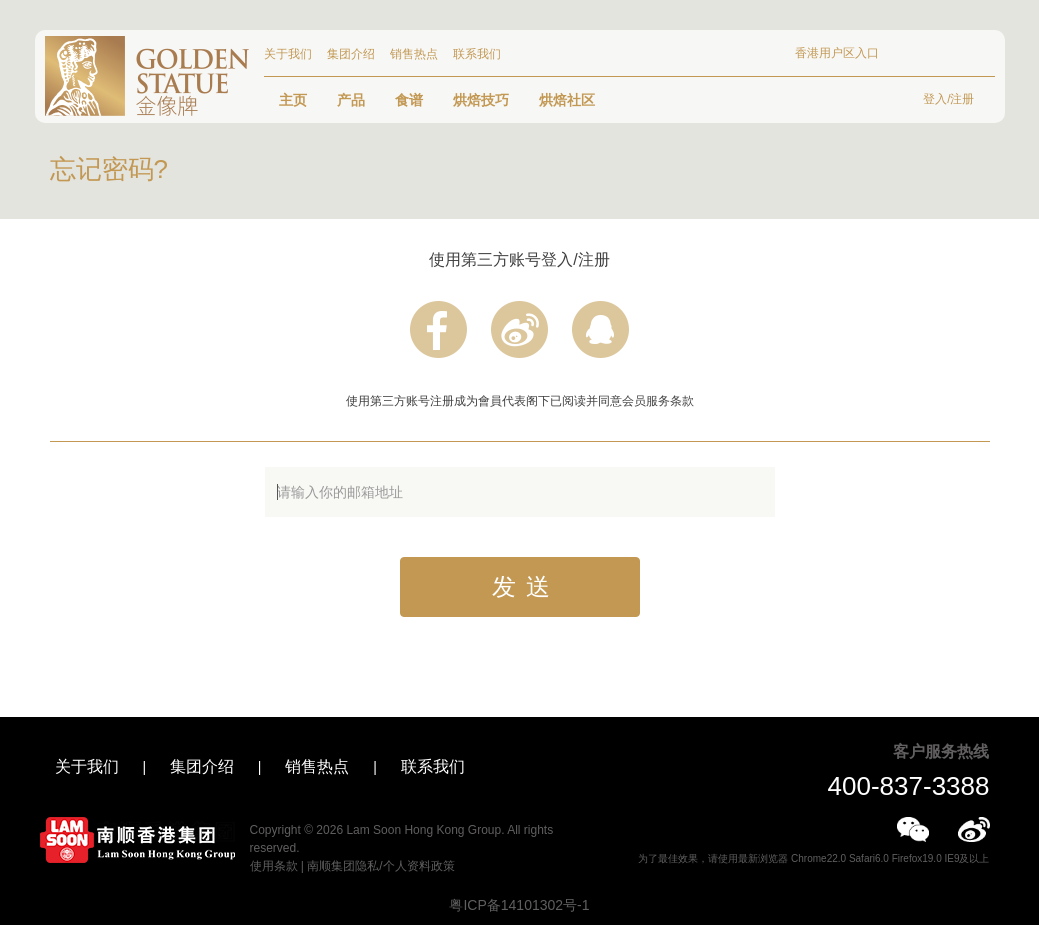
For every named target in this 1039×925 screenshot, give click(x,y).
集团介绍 (351, 54)
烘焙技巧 (481, 100)
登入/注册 (948, 99)
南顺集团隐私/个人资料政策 (380, 866)
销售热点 (414, 54)
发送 (526, 586)
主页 (293, 100)
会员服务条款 (658, 401)
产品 (351, 100)
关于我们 (288, 54)
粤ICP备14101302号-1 (519, 905)
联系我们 (477, 54)
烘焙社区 (567, 100)
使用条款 (274, 866)
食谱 (409, 100)
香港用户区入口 (837, 53)
